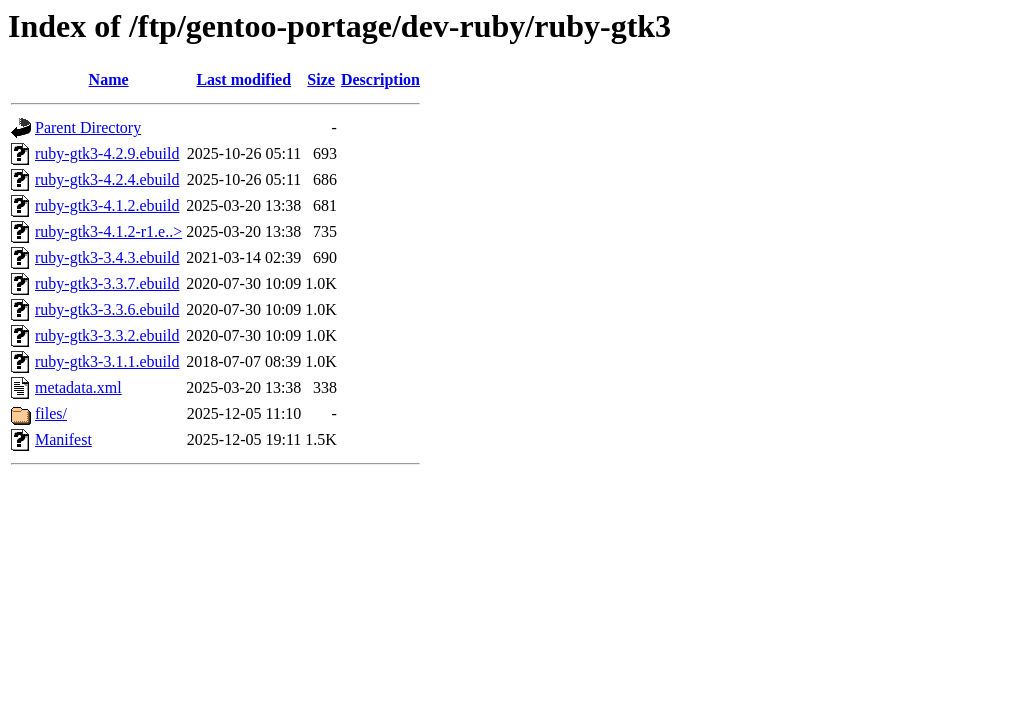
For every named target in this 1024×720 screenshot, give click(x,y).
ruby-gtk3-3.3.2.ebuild (107, 335)
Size (321, 79)
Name (109, 79)
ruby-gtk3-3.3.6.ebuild (107, 309)
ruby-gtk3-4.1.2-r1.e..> (108, 231)
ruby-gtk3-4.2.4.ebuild (107, 179)
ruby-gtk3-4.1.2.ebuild (107, 205)
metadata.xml (78, 387)
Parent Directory (88, 127)
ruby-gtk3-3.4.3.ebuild (107, 257)
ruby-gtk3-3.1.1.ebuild (107, 361)
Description (380, 79)
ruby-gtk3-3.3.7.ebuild (107, 283)
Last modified (243, 79)
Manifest (63, 439)
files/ (51, 413)
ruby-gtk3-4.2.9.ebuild (107, 153)
